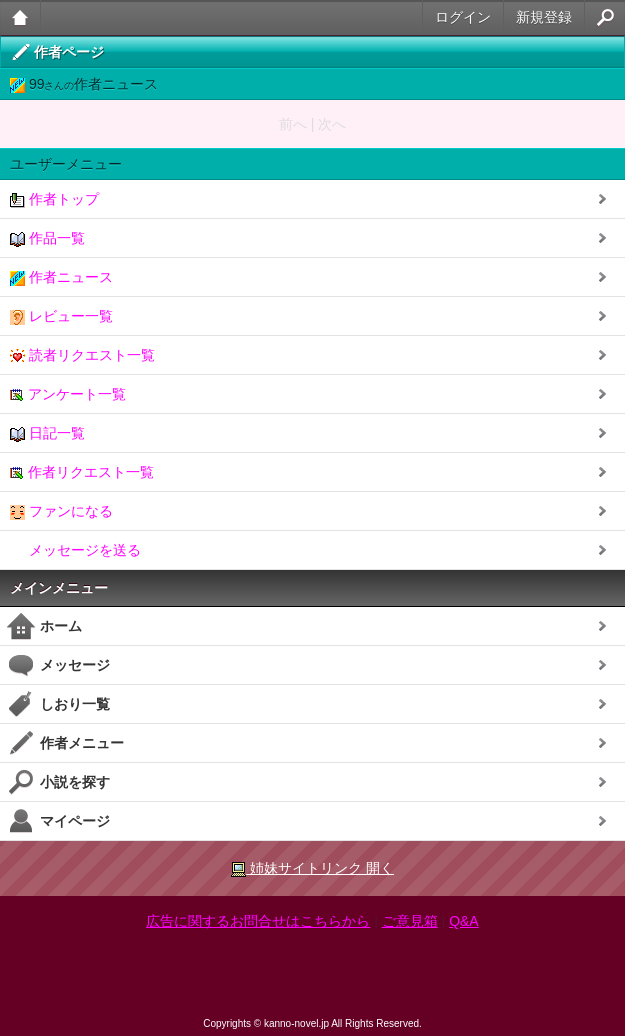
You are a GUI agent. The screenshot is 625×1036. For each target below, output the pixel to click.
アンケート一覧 (68, 394)
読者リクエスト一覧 (82, 355)
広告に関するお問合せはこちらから (258, 921)
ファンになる (61, 511)
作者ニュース (61, 277)
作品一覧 (47, 238)
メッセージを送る (75, 550)
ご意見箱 (410, 921)
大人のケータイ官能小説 (20, 17)
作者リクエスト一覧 (82, 472)
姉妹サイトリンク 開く (312, 868)
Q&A (464, 921)
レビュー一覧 (61, 316)
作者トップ (54, 199)
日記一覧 (47, 433)
